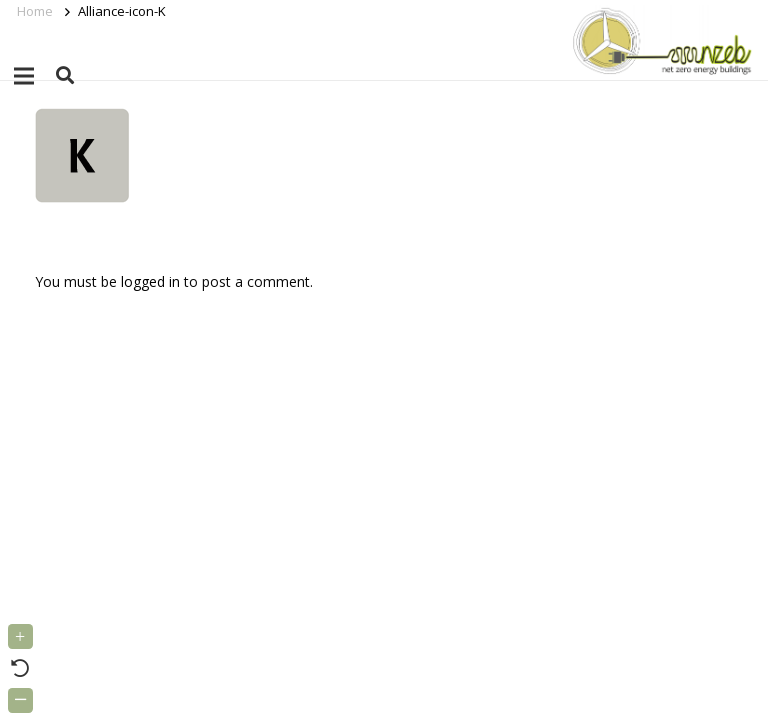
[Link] (658, 40)
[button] (65, 75)
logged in (150, 281)
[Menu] (24, 76)
